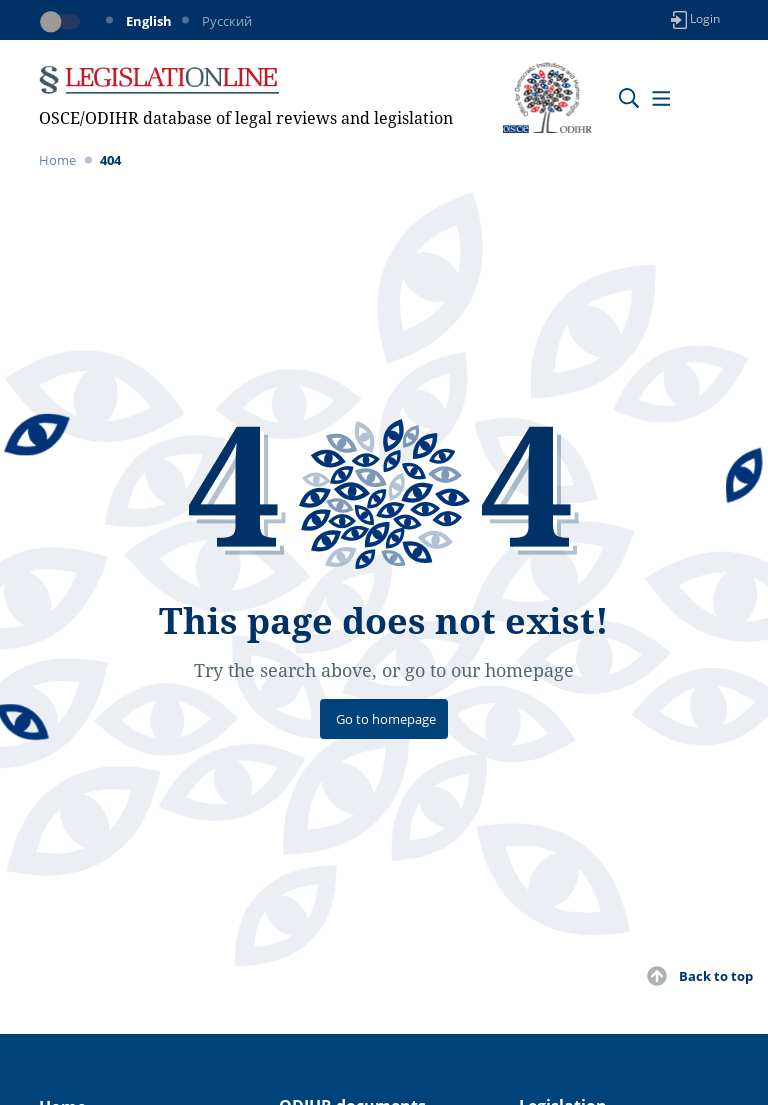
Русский (227, 21)
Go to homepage (386, 719)
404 (110, 160)
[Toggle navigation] (660, 98)
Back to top (716, 976)
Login (695, 19)
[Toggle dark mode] (64, 22)
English (149, 21)
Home (57, 160)
